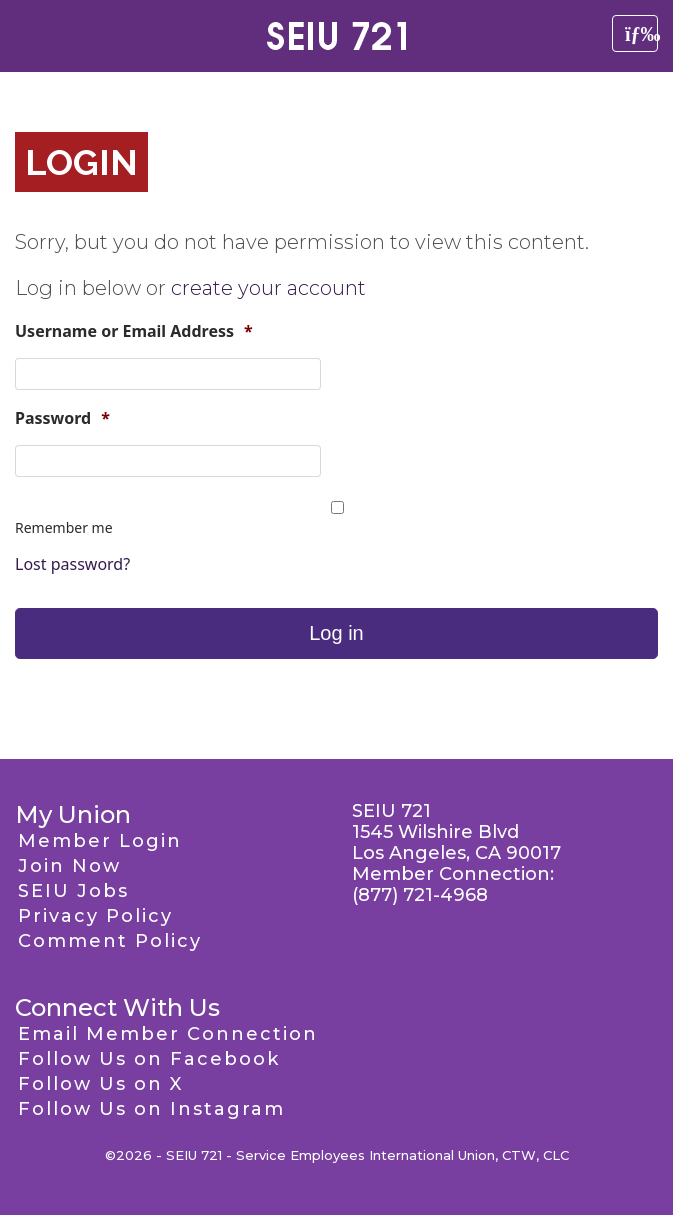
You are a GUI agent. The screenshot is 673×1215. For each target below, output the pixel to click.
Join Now (69, 866)
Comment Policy (110, 941)
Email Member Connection (168, 1034)
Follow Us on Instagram (151, 1109)
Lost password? (72, 564)
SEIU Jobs (73, 891)
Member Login (100, 841)
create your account (268, 288)
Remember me (64, 527)
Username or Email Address (134, 331)
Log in (336, 633)
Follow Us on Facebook (149, 1059)
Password (62, 418)
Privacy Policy (95, 916)
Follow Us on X (100, 1084)
